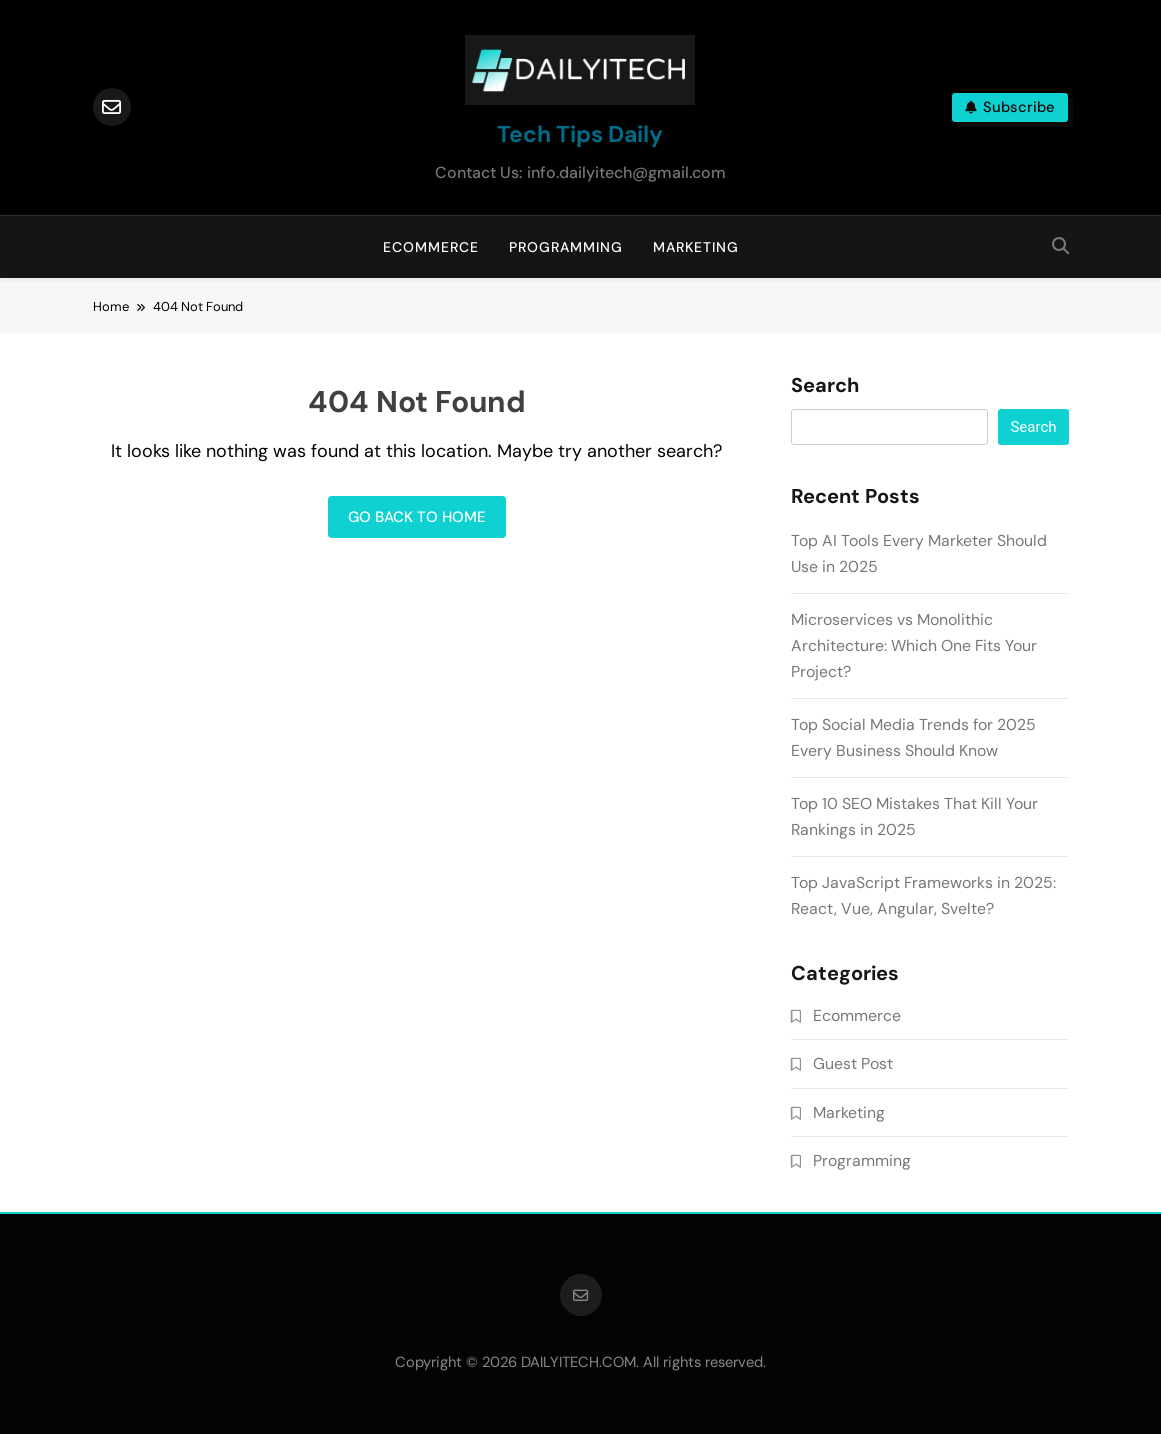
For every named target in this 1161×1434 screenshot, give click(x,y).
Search (825, 386)
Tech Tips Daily (580, 134)
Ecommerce (431, 247)
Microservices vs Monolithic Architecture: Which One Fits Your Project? (914, 645)
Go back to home (417, 517)
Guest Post (853, 1063)
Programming (566, 247)
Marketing (696, 247)
